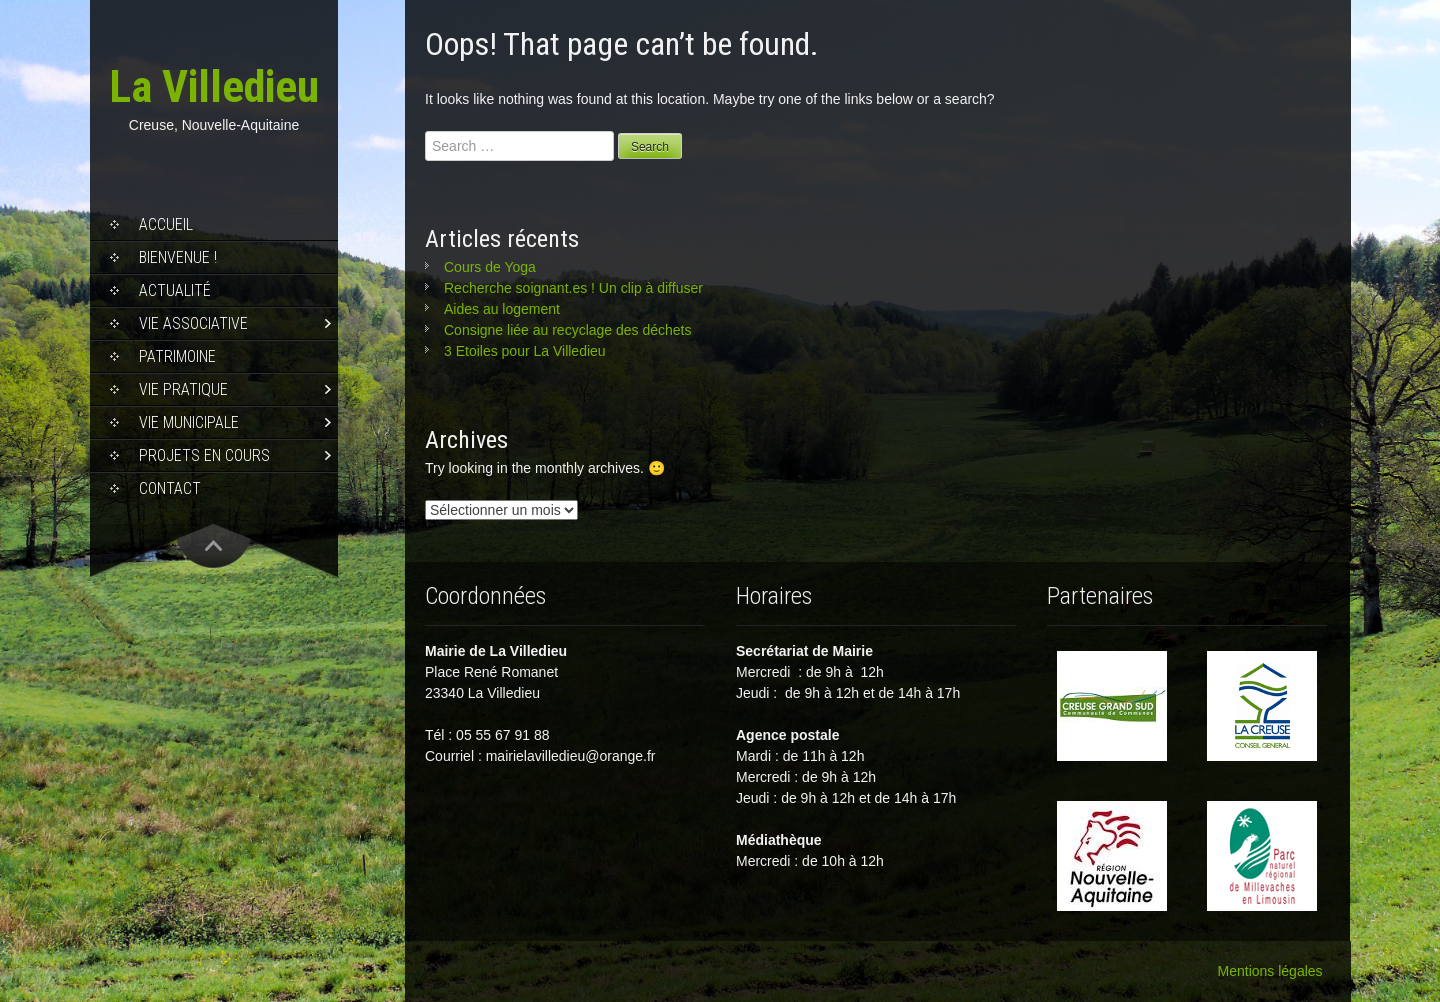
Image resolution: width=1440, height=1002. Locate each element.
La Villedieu (214, 86)
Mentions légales (1270, 971)
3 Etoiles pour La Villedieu (525, 351)
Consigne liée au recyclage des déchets (568, 330)
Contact (170, 488)
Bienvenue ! (178, 257)
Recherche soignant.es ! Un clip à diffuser (573, 288)
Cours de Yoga (490, 267)
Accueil (166, 224)
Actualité (175, 290)
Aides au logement (502, 309)
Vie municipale (189, 422)
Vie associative (193, 323)
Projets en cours (204, 455)
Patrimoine (177, 356)
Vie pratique (183, 389)
